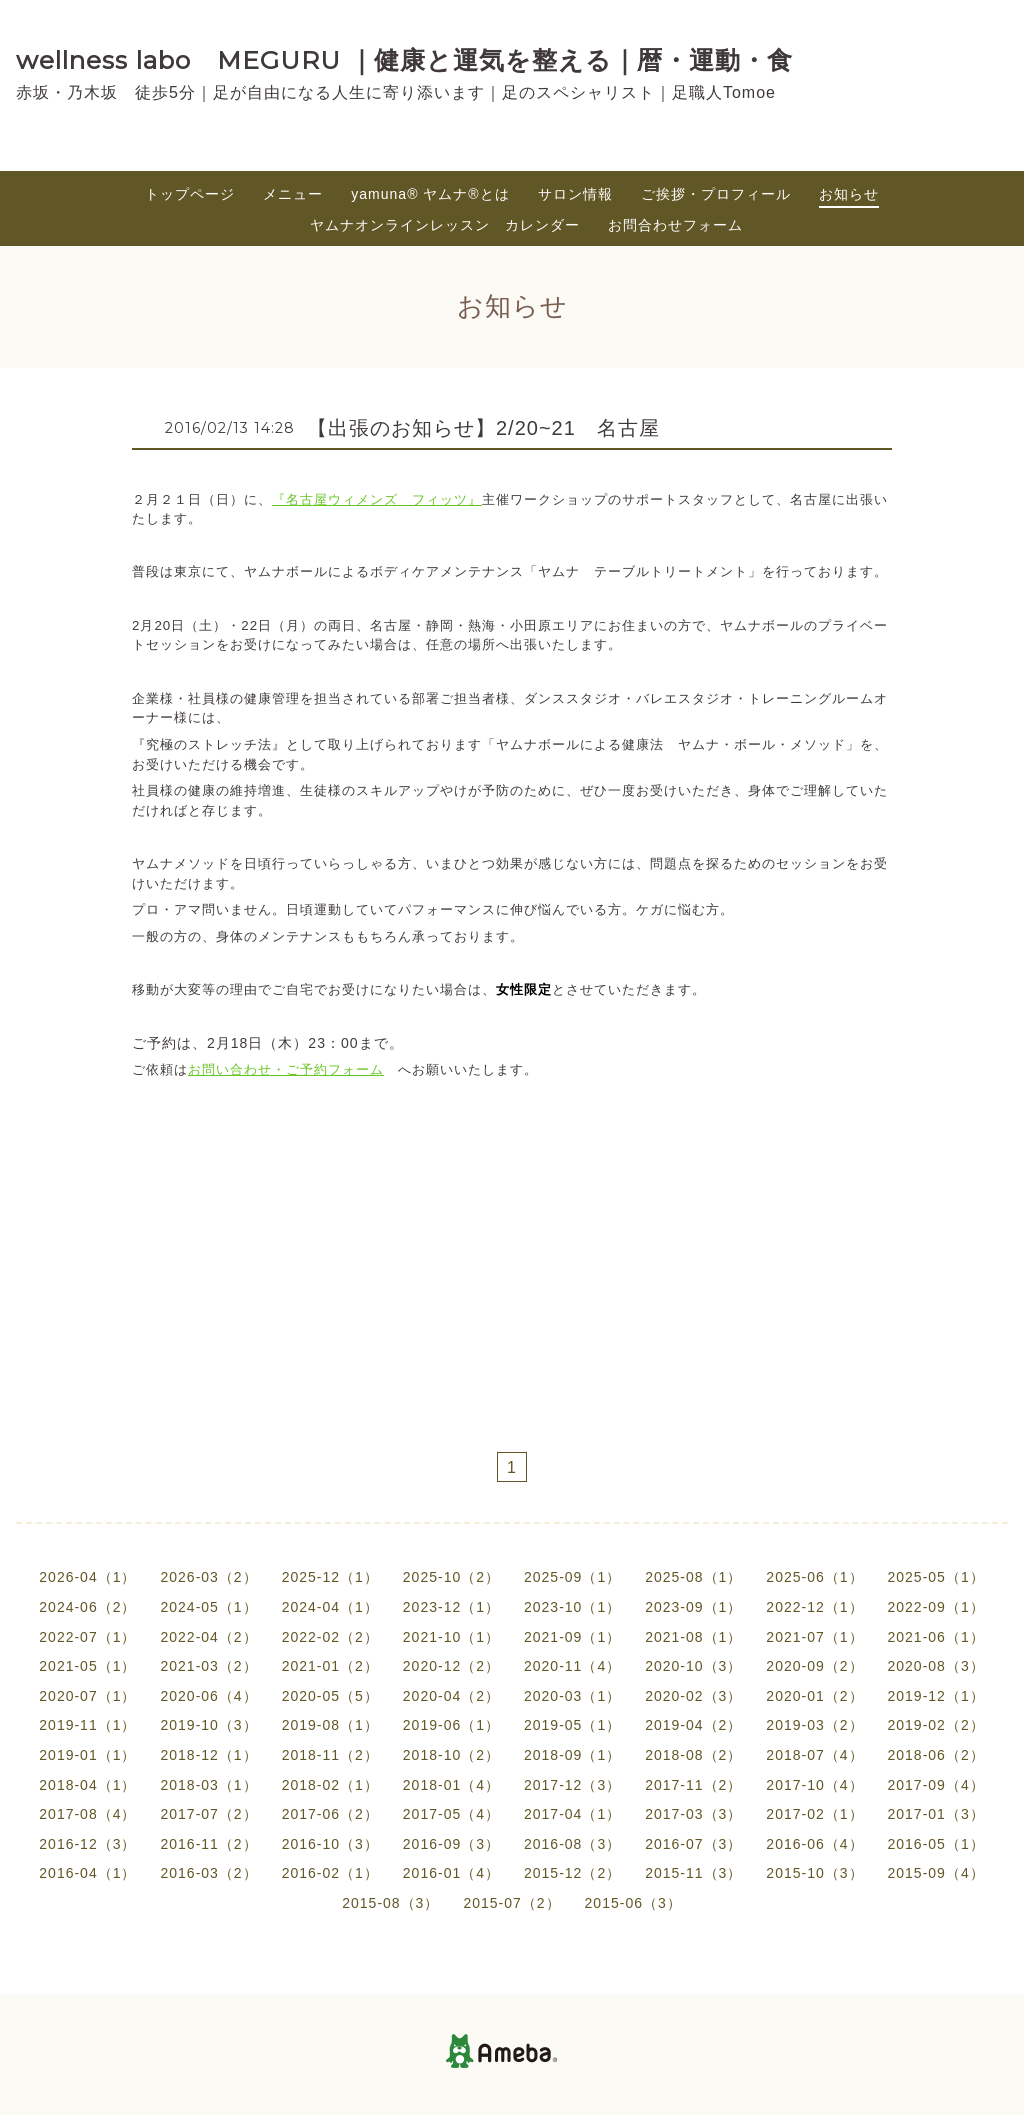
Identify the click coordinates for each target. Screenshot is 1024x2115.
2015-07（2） (511, 1903)
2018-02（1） (330, 1785)
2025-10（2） (451, 1577)
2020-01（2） (814, 1696)
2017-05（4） (451, 1814)
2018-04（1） (87, 1785)
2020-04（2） (451, 1696)
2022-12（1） (814, 1607)
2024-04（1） (330, 1607)
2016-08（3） (572, 1844)
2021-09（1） (572, 1637)
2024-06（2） (87, 1607)
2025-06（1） (814, 1577)
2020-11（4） (572, 1666)
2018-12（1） (208, 1755)
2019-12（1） (936, 1696)
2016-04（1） (87, 1873)
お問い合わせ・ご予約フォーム (286, 1069)
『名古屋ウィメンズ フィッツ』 (377, 499)
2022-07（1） (87, 1637)
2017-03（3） (693, 1814)
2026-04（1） (87, 1577)
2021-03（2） (208, 1666)
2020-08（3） (936, 1666)
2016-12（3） (87, 1844)
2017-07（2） (208, 1814)
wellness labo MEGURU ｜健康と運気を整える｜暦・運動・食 (404, 60)
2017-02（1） (814, 1814)
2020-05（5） (330, 1696)
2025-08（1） (693, 1577)
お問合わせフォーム (675, 225)
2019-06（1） (451, 1725)
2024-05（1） (208, 1607)
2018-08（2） (693, 1755)
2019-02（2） (936, 1725)
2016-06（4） (814, 1844)
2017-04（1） (572, 1814)
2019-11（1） (87, 1725)
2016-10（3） (330, 1844)
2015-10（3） (814, 1873)
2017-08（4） (87, 1814)
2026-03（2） (208, 1577)
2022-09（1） (936, 1607)
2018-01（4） (451, 1785)
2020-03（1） (572, 1696)
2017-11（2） (693, 1785)
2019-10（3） (208, 1725)
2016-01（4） (451, 1873)
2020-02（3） (693, 1696)
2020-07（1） (87, 1696)
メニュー (293, 194)
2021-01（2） (330, 1666)
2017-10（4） (814, 1785)
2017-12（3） (572, 1785)
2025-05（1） (936, 1577)
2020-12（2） (451, 1666)
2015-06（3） (633, 1903)
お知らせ (849, 194)
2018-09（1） (572, 1755)
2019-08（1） (330, 1725)
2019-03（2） (814, 1725)
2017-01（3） (936, 1814)
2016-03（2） (208, 1873)
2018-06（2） (936, 1755)
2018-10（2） (451, 1755)
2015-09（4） (936, 1873)
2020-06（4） (208, 1696)
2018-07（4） (814, 1755)
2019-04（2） (693, 1725)
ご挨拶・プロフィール (716, 194)
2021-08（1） (693, 1637)
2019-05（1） (572, 1725)
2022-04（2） (208, 1637)
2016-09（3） (451, 1844)
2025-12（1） (330, 1577)
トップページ (190, 194)
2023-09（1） (693, 1607)
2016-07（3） (693, 1844)
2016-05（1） (936, 1844)
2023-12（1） (451, 1607)
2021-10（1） (451, 1637)
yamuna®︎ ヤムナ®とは (430, 194)
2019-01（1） (87, 1755)
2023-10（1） (572, 1607)
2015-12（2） (572, 1873)
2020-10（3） (693, 1666)
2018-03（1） (208, 1785)
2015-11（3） (693, 1873)
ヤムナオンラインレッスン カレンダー (445, 225)
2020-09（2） (814, 1666)
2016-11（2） (208, 1844)
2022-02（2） (330, 1637)
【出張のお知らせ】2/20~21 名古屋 (494, 428)
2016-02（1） (330, 1873)
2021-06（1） (936, 1637)
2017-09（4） (936, 1785)
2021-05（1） (87, 1666)
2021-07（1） (814, 1637)
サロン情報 (575, 194)
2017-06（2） (330, 1814)
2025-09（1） (572, 1577)
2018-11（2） (330, 1755)
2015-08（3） (390, 1903)
